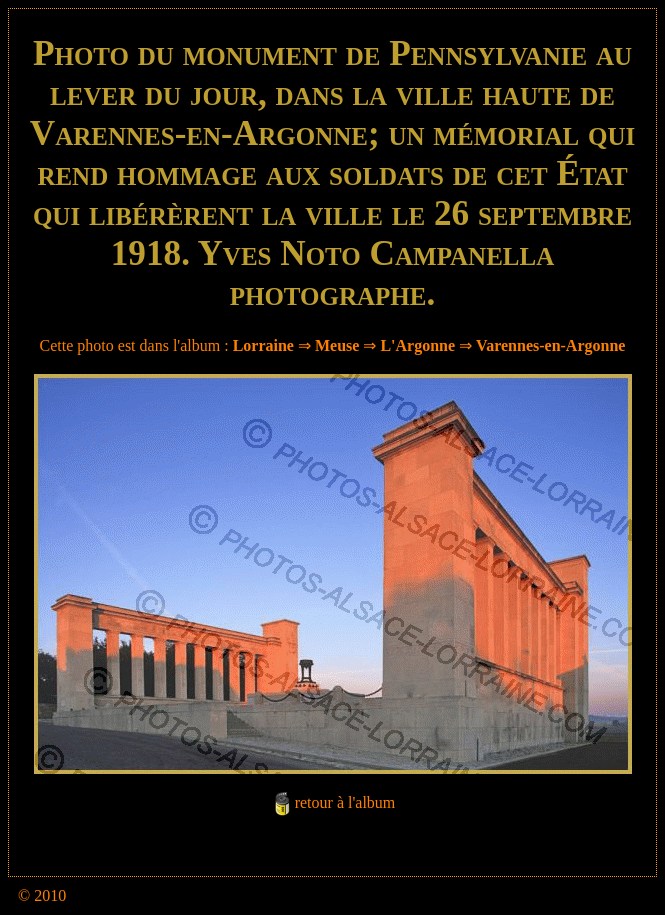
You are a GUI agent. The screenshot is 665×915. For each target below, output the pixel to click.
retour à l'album (345, 802)
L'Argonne (417, 345)
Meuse (337, 345)
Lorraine (263, 345)
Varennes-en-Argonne (550, 345)
